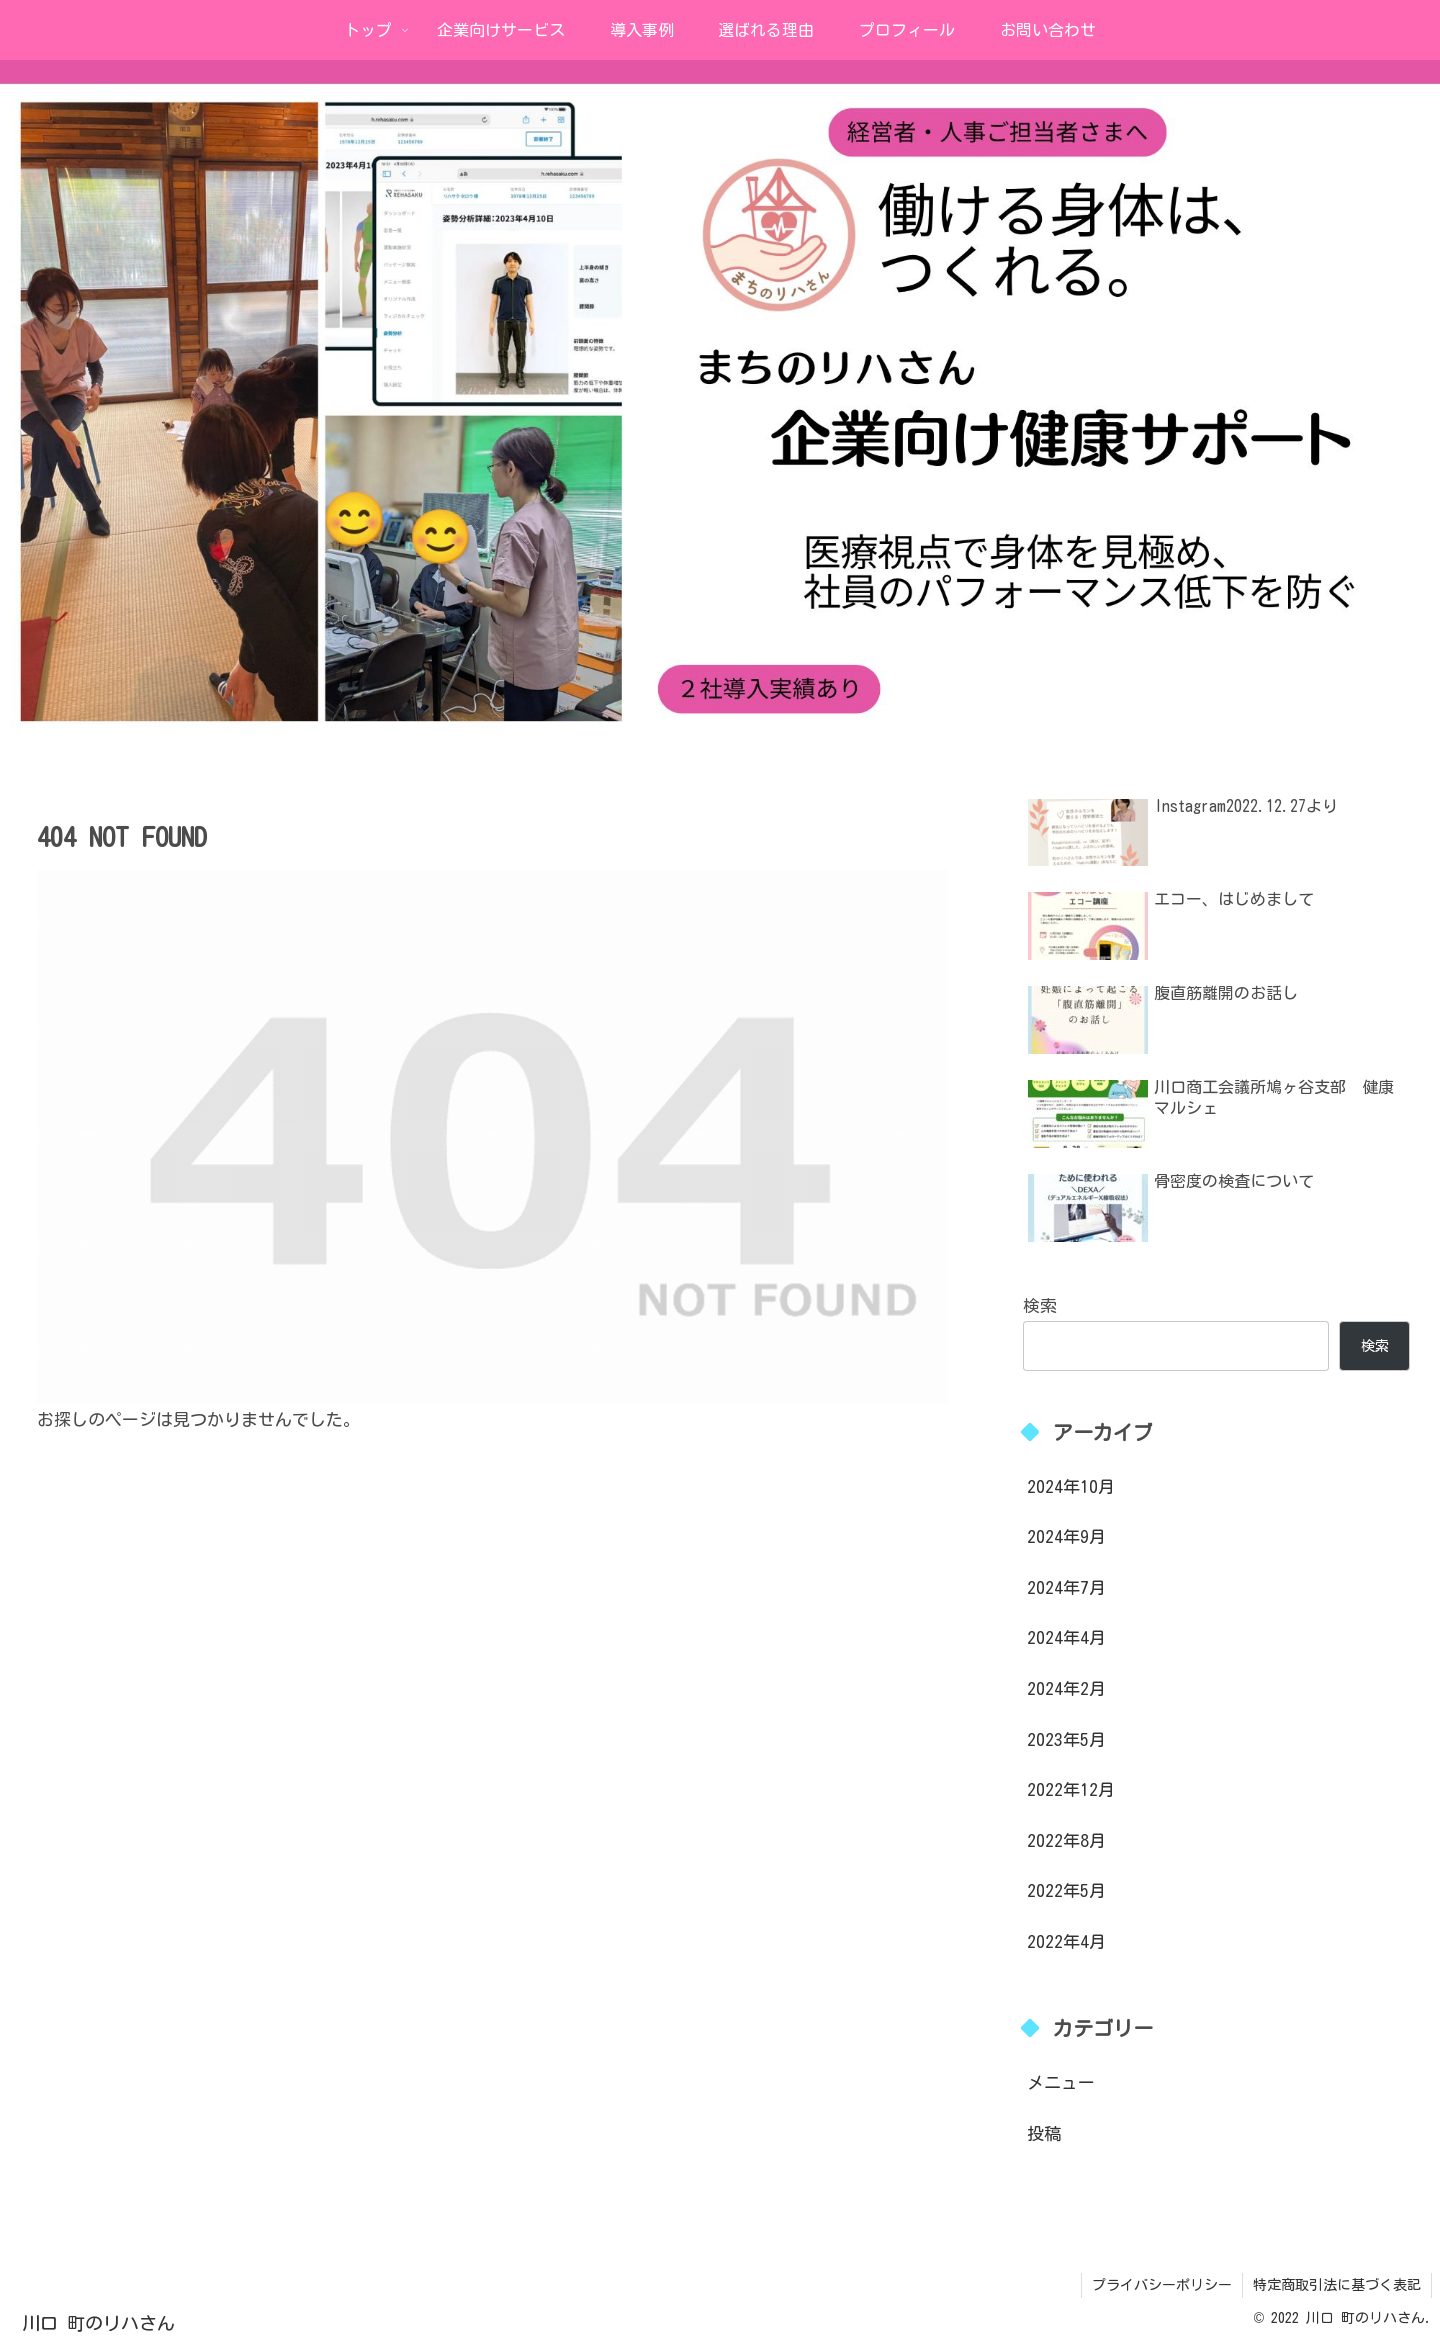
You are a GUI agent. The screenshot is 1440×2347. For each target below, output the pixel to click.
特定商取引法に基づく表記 (1337, 2285)
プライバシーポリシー (1162, 2285)
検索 (1040, 1305)
